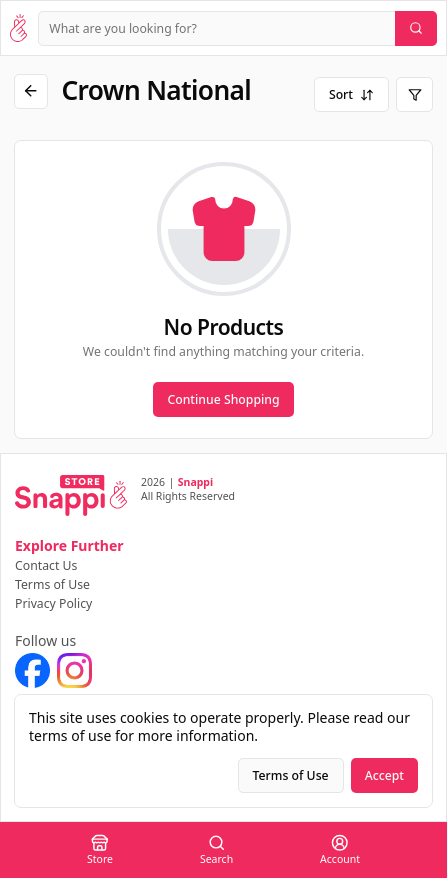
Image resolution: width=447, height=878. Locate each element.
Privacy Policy (53, 603)
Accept (384, 775)
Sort (351, 94)
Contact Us (46, 565)
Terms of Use (52, 584)
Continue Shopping (223, 399)
